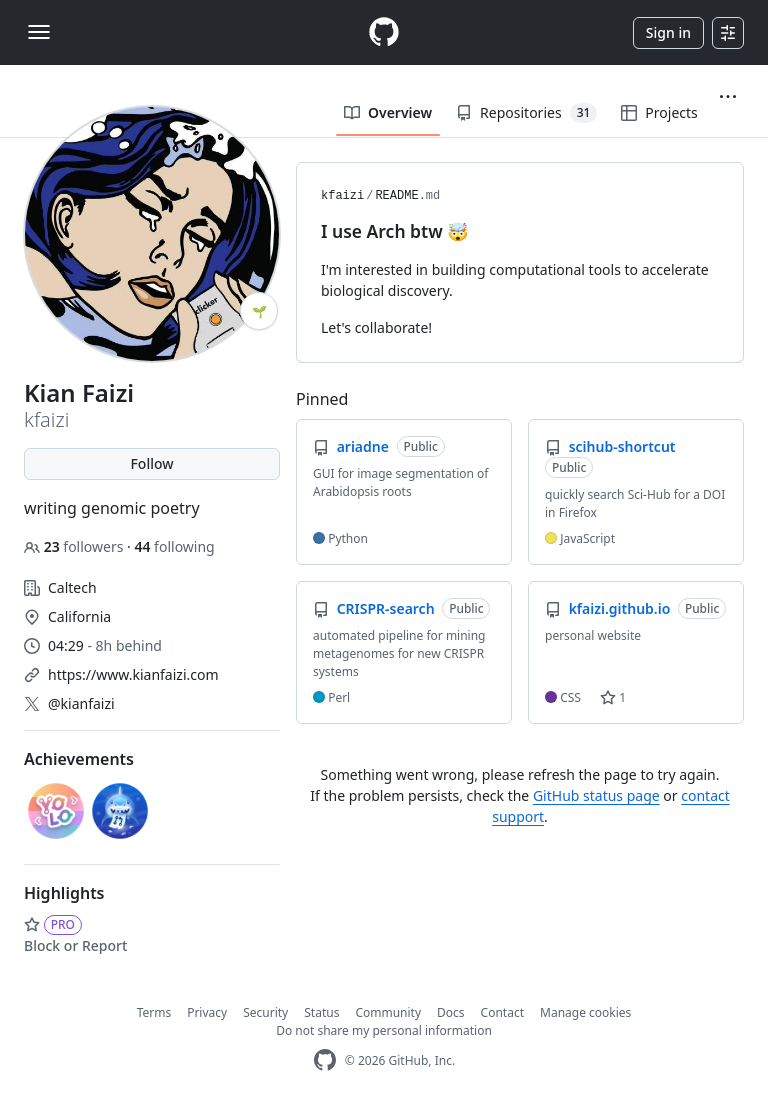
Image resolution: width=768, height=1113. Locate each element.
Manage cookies (585, 1012)
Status (321, 1012)
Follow (151, 463)
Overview (388, 112)
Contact (502, 1012)
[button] (728, 97)
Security (265, 1012)
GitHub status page (596, 795)
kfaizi (342, 196)
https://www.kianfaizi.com (133, 674)
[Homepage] (384, 32)
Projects (659, 112)
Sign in (668, 32)
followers (75, 546)
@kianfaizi (81, 703)
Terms (154, 1012)
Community (388, 1012)
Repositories (526, 113)
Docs (451, 1012)
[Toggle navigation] (39, 32)
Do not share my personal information (384, 1030)
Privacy (207, 1012)
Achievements (79, 759)
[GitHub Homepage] (325, 1060)
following (174, 546)
